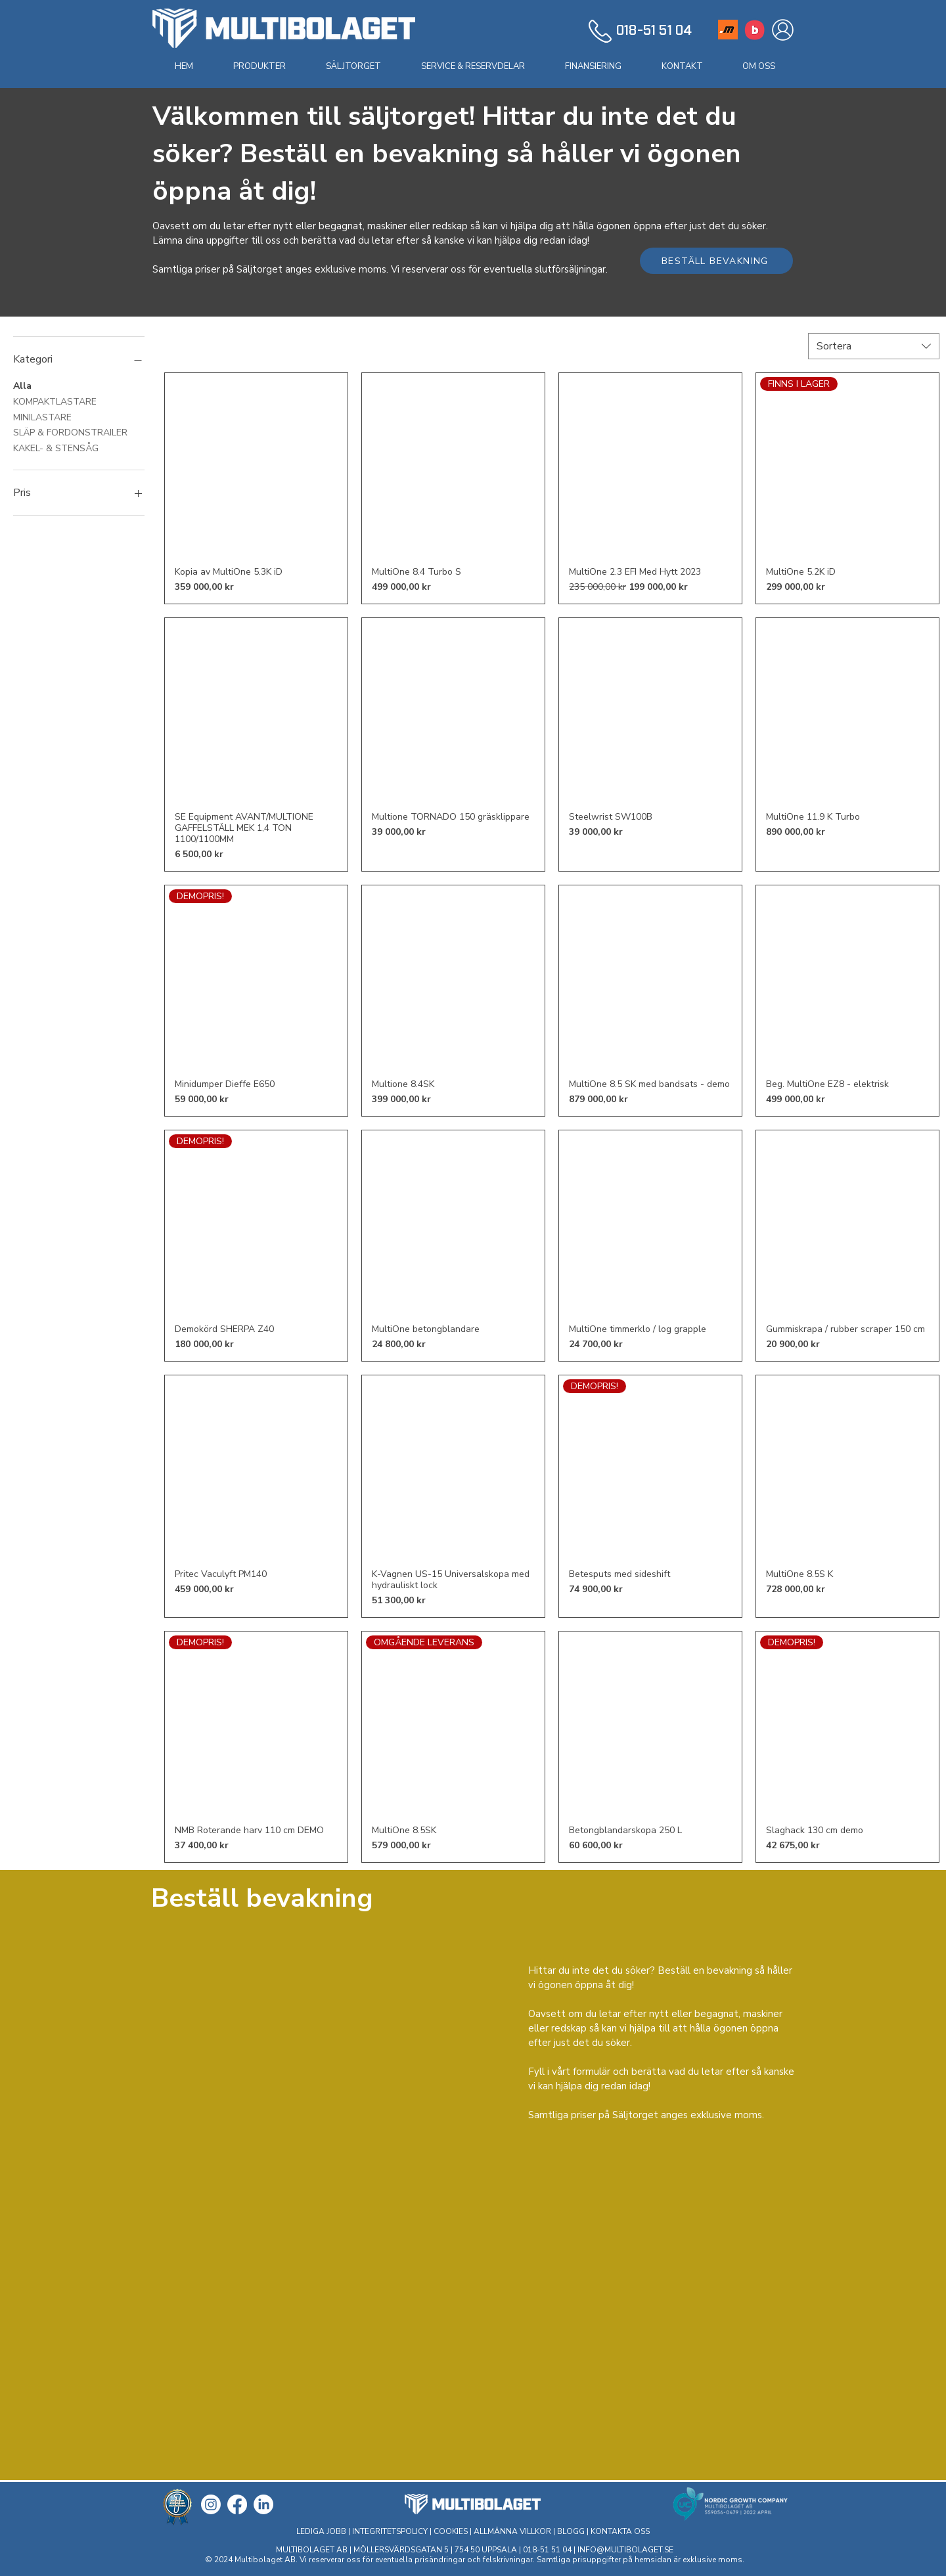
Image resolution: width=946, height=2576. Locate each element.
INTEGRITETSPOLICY (391, 2531)
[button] (259, 66)
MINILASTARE (42, 417)
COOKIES (451, 2531)
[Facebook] (237, 2504)
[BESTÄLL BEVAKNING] (716, 261)
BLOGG (571, 2531)
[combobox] (873, 346)
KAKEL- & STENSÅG (56, 448)
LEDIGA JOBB (321, 2531)
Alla (22, 385)
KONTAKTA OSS (620, 2531)
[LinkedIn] (263, 2504)
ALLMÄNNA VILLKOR (512, 2531)
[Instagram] (211, 2504)
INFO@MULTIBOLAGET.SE (625, 2549)
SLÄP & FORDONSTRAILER (70, 432)
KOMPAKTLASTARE (55, 401)
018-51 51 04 (548, 2549)
